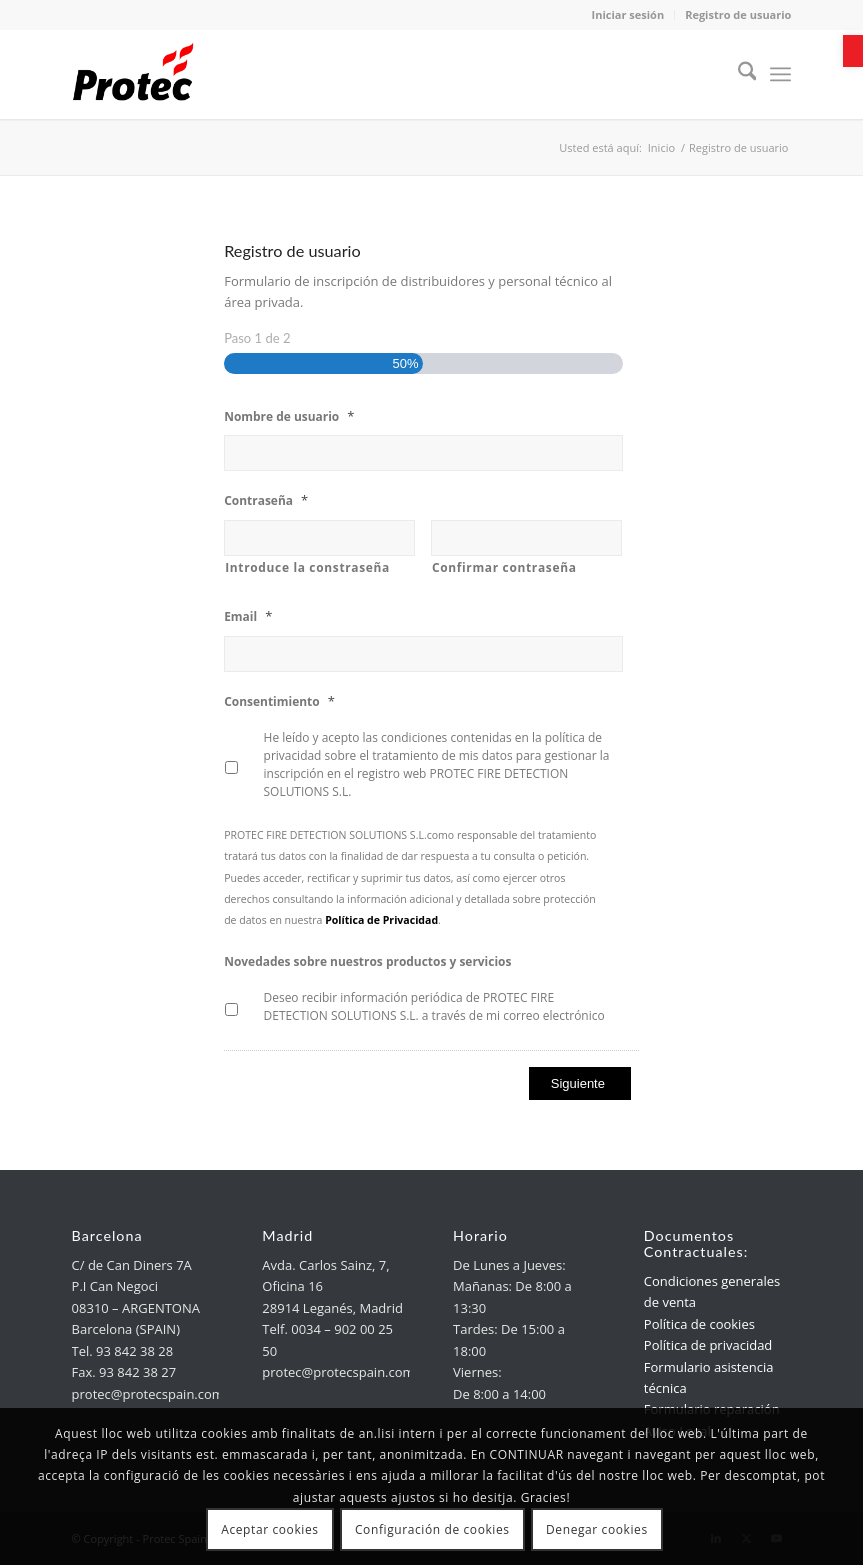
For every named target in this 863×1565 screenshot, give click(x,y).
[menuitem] (737, 74)
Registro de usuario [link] (738, 14)
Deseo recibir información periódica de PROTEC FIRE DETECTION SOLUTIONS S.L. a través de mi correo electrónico (434, 1006)
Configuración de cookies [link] (432, 1529)
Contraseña (266, 500)
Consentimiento (279, 701)
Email (248, 616)
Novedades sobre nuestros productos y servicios (367, 962)
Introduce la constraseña (307, 567)
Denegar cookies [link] (597, 1529)
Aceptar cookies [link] (269, 1529)
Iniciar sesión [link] (628, 14)
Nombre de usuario (289, 416)
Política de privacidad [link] (708, 1345)
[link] (853, 51)
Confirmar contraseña (504, 567)
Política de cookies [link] (699, 1324)
